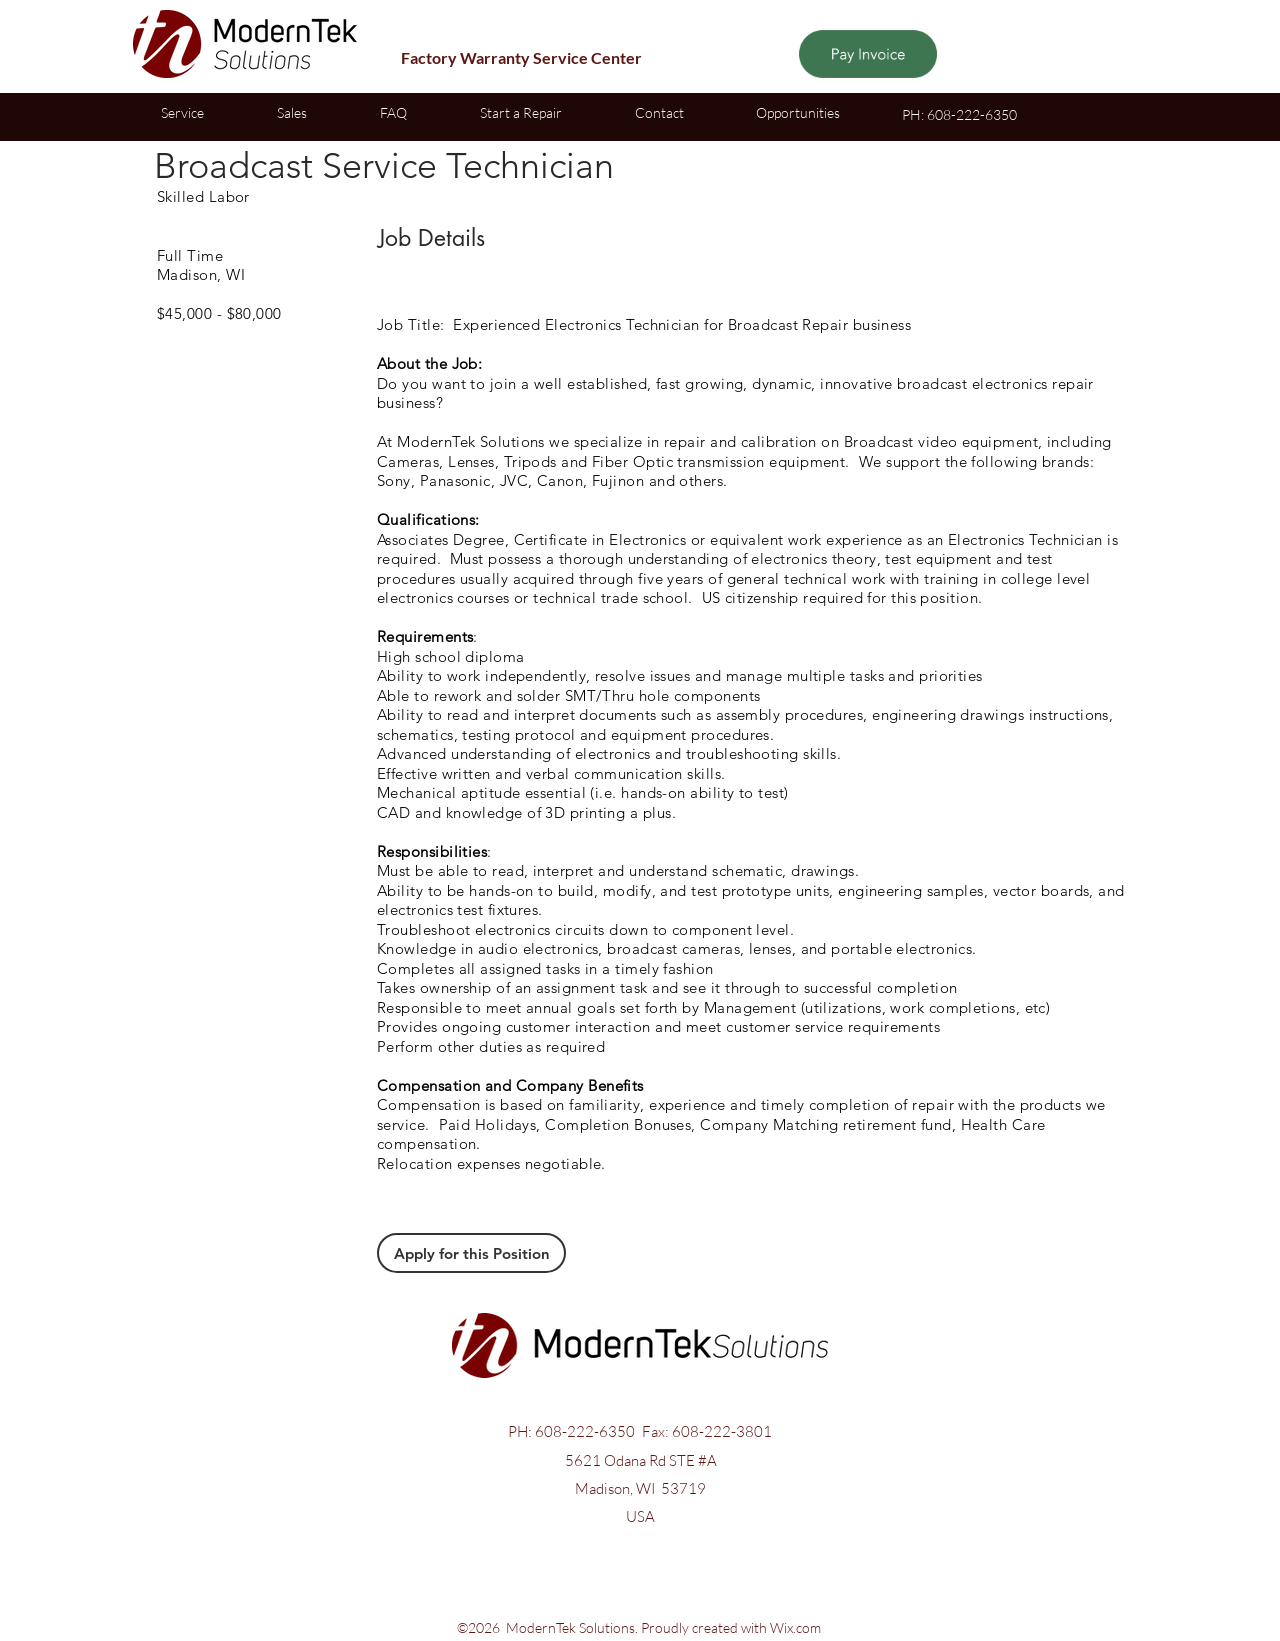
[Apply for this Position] (471, 1253)
